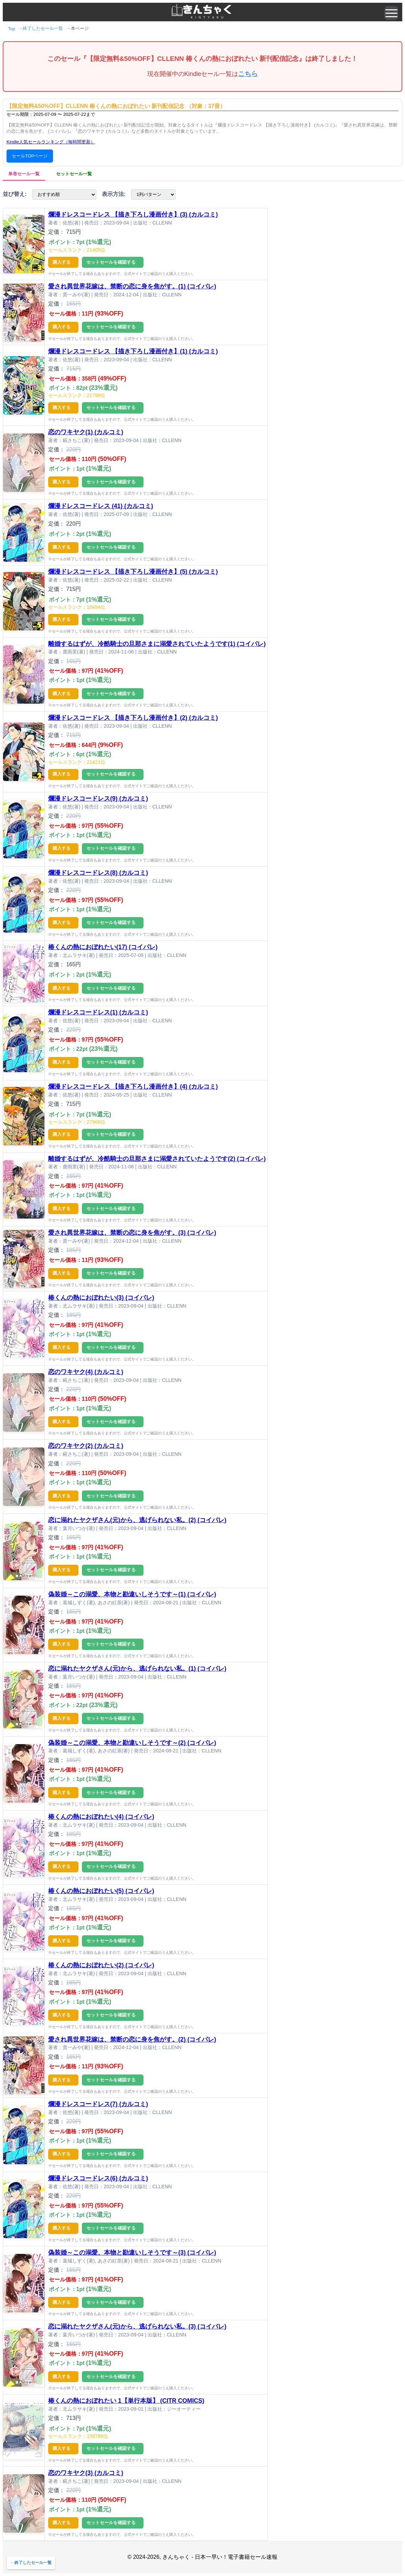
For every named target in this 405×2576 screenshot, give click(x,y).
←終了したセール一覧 (31, 2562)
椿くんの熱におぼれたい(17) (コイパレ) (103, 947)
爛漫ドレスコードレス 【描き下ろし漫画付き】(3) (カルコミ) (133, 214)
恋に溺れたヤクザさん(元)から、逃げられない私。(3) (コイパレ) (137, 2326)
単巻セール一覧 (24, 173)
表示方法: (114, 194)
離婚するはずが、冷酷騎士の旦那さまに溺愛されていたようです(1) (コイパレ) (157, 643)
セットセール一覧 (74, 173)
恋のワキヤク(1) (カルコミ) (85, 432)
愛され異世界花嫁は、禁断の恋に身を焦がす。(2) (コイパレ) (132, 2039)
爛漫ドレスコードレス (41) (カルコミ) (100, 506)
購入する (62, 262)
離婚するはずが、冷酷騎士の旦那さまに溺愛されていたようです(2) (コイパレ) (157, 1158)
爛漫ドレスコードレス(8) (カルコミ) (98, 872)
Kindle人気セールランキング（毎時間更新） (51, 141)
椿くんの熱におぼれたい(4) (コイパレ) (101, 1816)
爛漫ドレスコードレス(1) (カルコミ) (98, 1012)
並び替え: (14, 194)
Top (11, 28)
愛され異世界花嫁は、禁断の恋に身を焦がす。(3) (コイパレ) (132, 1232)
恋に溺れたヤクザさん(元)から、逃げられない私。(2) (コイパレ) (137, 1520)
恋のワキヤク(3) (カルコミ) (85, 2472)
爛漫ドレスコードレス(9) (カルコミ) (98, 798)
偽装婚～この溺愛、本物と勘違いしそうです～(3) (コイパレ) (132, 2252)
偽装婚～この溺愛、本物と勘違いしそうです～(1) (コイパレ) (132, 1594)
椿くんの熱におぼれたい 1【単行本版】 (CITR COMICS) (126, 2400)
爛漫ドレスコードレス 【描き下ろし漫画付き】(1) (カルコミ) (133, 351)
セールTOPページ (30, 155)
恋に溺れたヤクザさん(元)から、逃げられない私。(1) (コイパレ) (137, 1668)
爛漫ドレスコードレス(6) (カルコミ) (98, 2178)
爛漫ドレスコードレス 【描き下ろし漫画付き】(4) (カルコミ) (133, 1086)
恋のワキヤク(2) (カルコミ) (85, 1445)
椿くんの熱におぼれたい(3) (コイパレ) (101, 1297)
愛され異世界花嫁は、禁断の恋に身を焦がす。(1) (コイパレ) (132, 286)
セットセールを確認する (111, 262)
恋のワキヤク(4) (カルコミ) (85, 1371)
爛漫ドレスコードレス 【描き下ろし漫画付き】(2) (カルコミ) (133, 717)
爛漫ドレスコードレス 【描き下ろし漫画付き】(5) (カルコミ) (133, 571)
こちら (248, 73)
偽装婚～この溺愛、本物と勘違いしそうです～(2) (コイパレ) (132, 1742)
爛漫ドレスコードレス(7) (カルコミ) (98, 2104)
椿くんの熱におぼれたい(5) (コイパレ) (101, 1890)
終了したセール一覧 (43, 28)
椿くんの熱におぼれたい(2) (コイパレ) (101, 1965)
